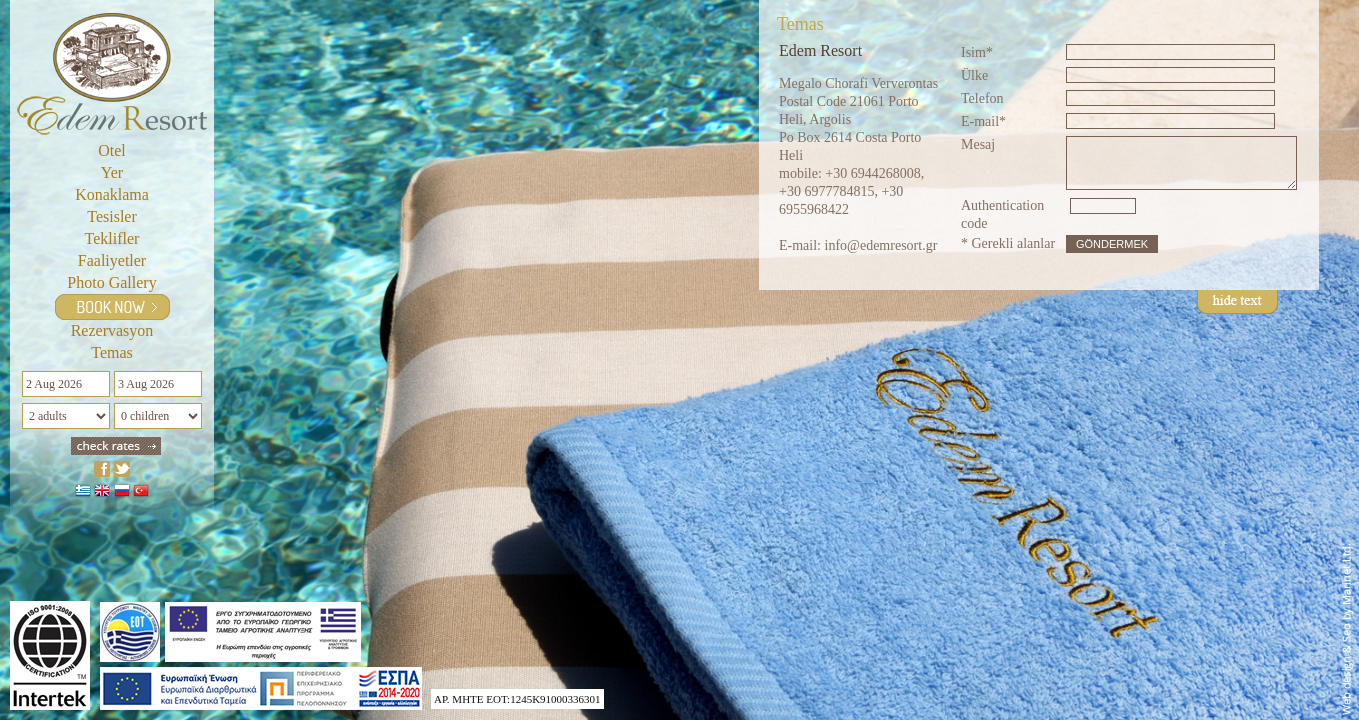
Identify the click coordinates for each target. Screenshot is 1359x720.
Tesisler (112, 216)
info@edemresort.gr (881, 245)
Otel (112, 150)
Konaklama (112, 194)
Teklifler (112, 238)
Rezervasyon (112, 330)
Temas (112, 352)
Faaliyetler (112, 260)
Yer (112, 172)
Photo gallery (111, 282)
